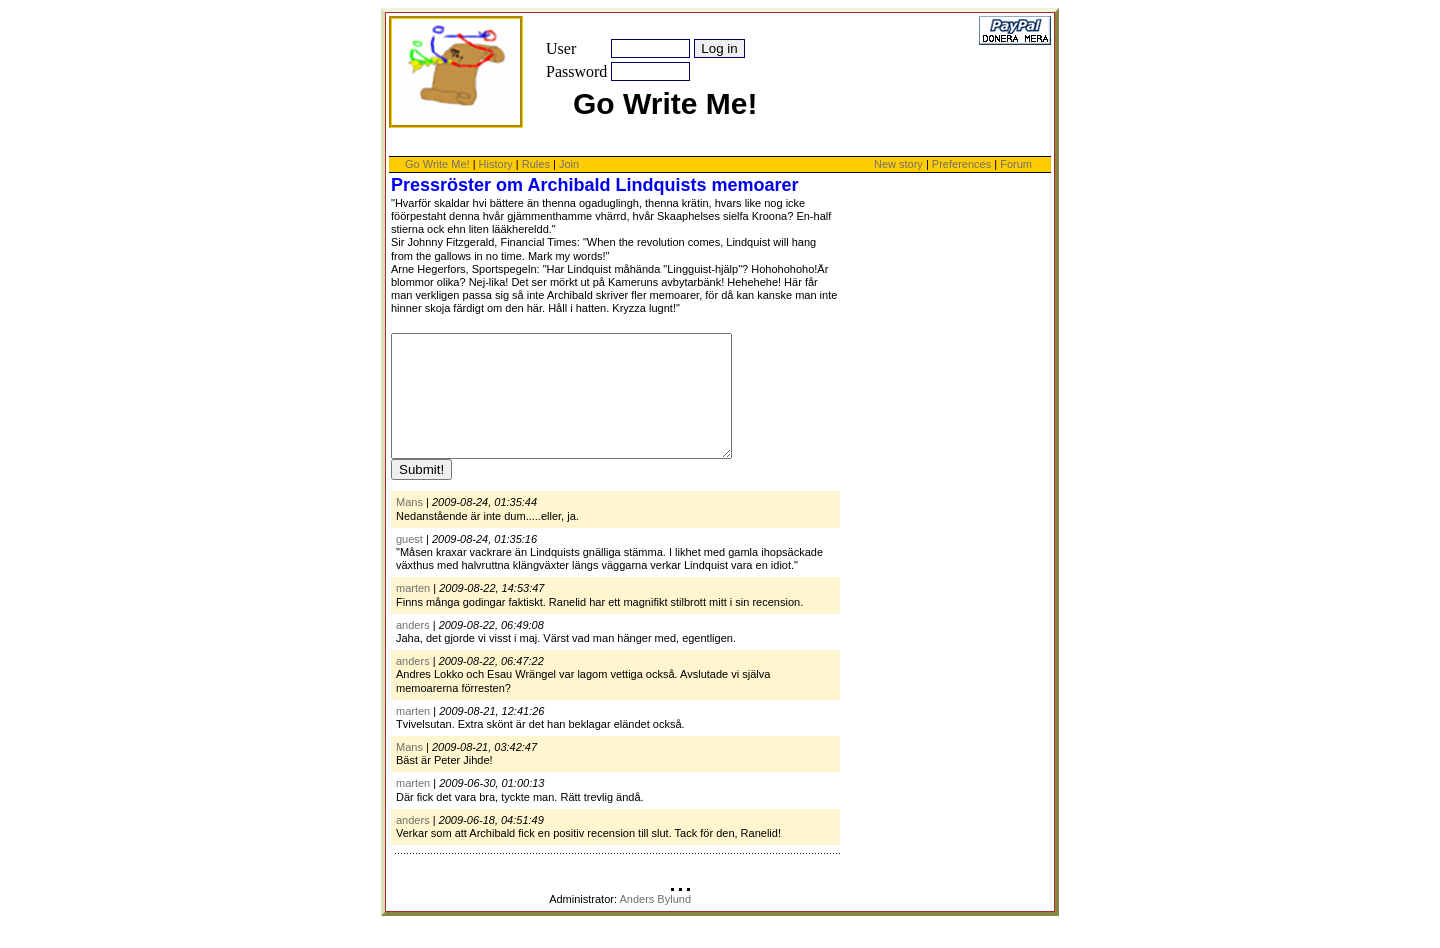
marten (413, 612)
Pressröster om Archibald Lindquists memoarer (594, 185)
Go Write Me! (437, 164)
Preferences (963, 164)
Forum (1016, 164)
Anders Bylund (655, 923)
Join (569, 164)
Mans (409, 526)
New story (898, 164)
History (496, 164)
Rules (536, 164)
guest (409, 563)
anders (413, 649)
